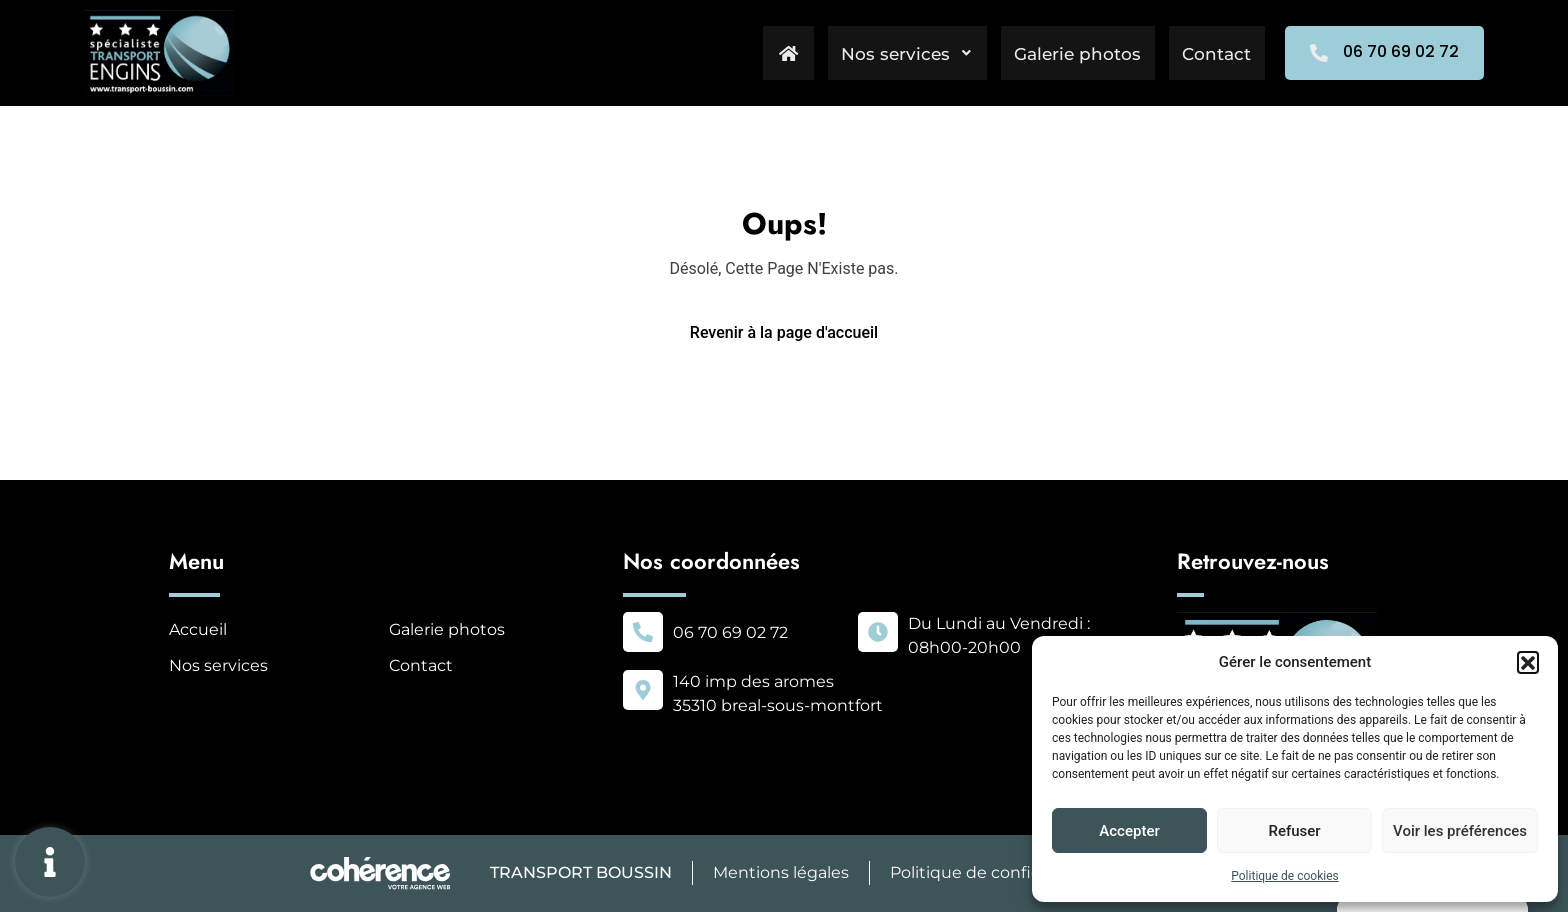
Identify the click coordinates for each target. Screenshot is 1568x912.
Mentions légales (780, 872)
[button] (1528, 662)
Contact (1215, 53)
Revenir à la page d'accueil (784, 332)
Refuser (1294, 831)
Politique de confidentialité (999, 872)
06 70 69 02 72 (730, 632)
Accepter (1129, 831)
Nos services (897, 53)
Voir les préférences (1460, 831)
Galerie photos (1072, 53)
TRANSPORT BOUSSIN (579, 872)
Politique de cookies (1284, 876)
